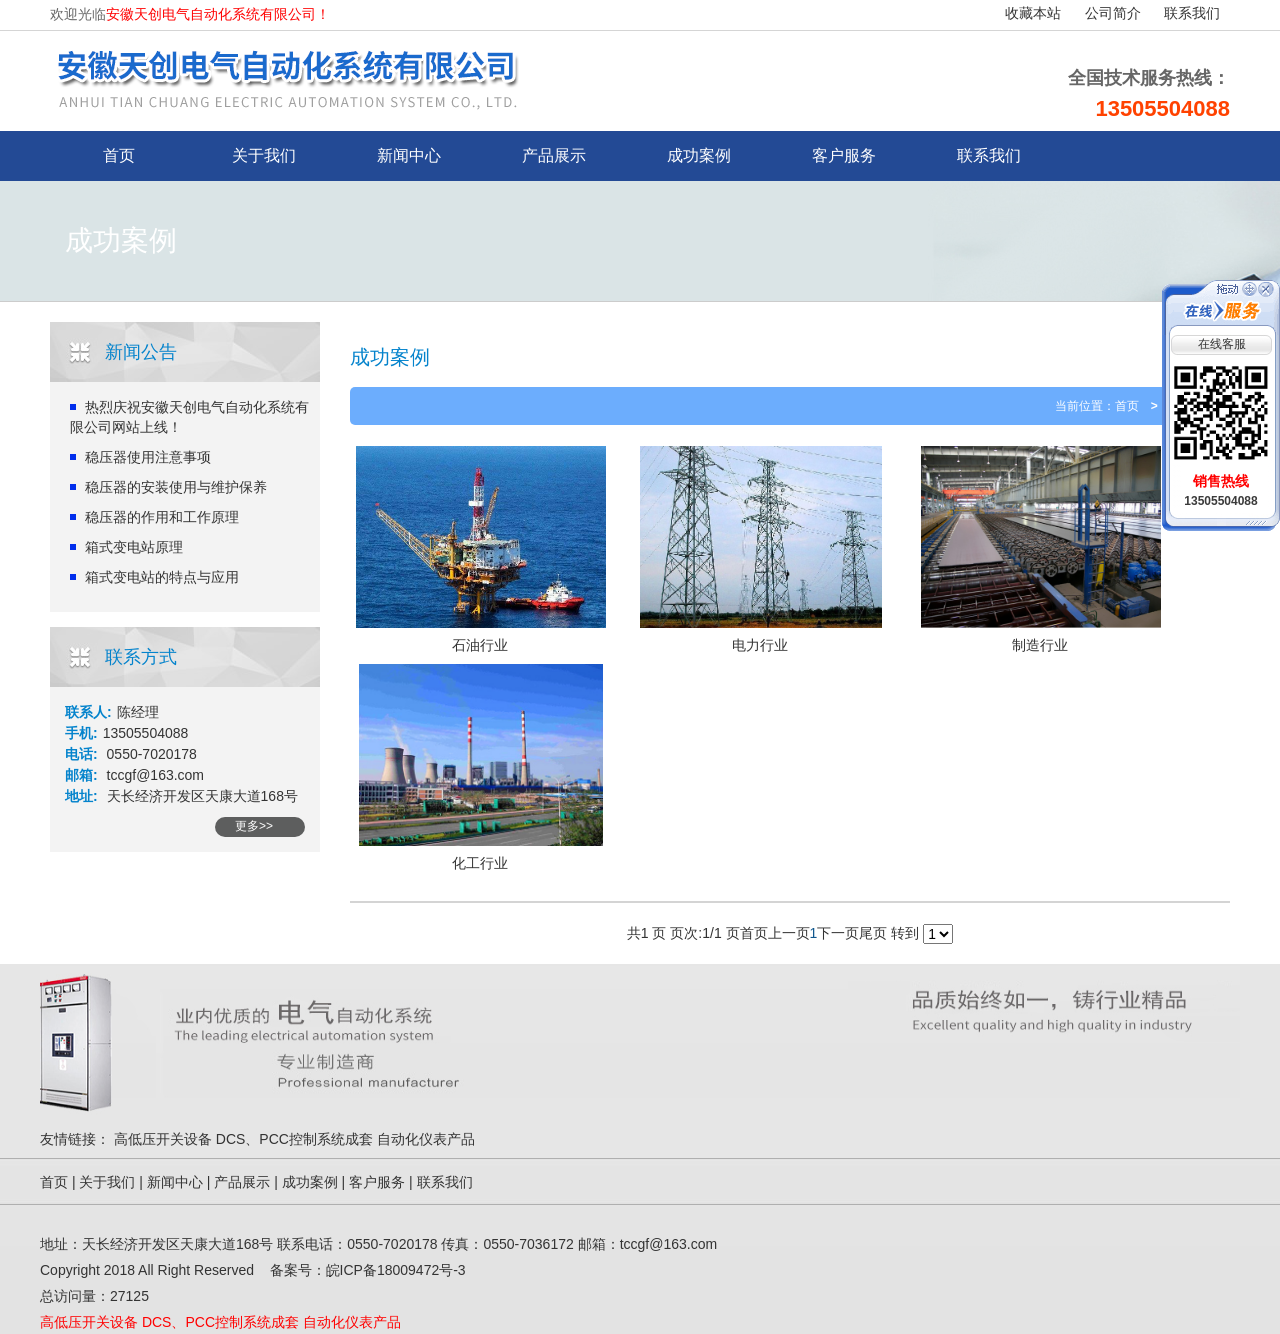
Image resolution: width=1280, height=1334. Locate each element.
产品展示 (554, 155)
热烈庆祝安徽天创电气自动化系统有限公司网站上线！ (189, 417)
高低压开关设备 (163, 1139)
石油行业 (480, 645)
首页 (1127, 406)
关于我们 (264, 155)
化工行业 (480, 863)
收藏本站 (1033, 13)
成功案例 (699, 155)
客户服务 (844, 155)
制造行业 (1040, 645)
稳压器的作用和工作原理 (162, 517)
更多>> (254, 826)
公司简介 (1113, 13)
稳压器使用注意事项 (148, 457)
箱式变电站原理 (134, 547)
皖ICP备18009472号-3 (396, 1270)
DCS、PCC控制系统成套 (294, 1139)
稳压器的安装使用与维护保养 (176, 487)
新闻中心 (409, 155)
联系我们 (1192, 13)
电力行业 (760, 645)
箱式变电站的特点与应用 (162, 577)
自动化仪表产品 (426, 1139)
